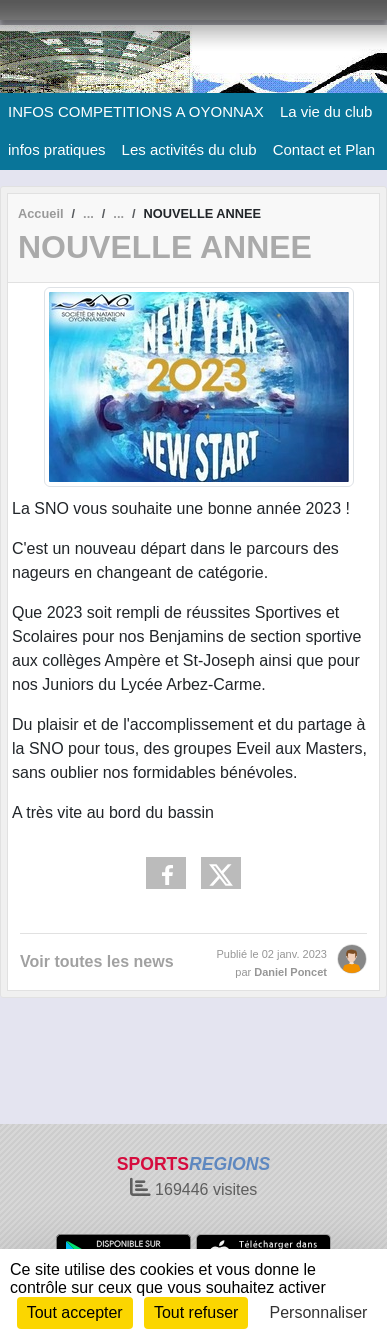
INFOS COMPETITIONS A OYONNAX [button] (136, 111)
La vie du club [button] (326, 111)
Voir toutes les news (97, 961)
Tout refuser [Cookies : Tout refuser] (196, 1312)
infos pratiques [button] (57, 149)
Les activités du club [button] (189, 149)
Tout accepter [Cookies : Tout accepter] (75, 1312)
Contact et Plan (324, 149)
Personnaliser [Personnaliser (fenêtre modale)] (319, 1312)
